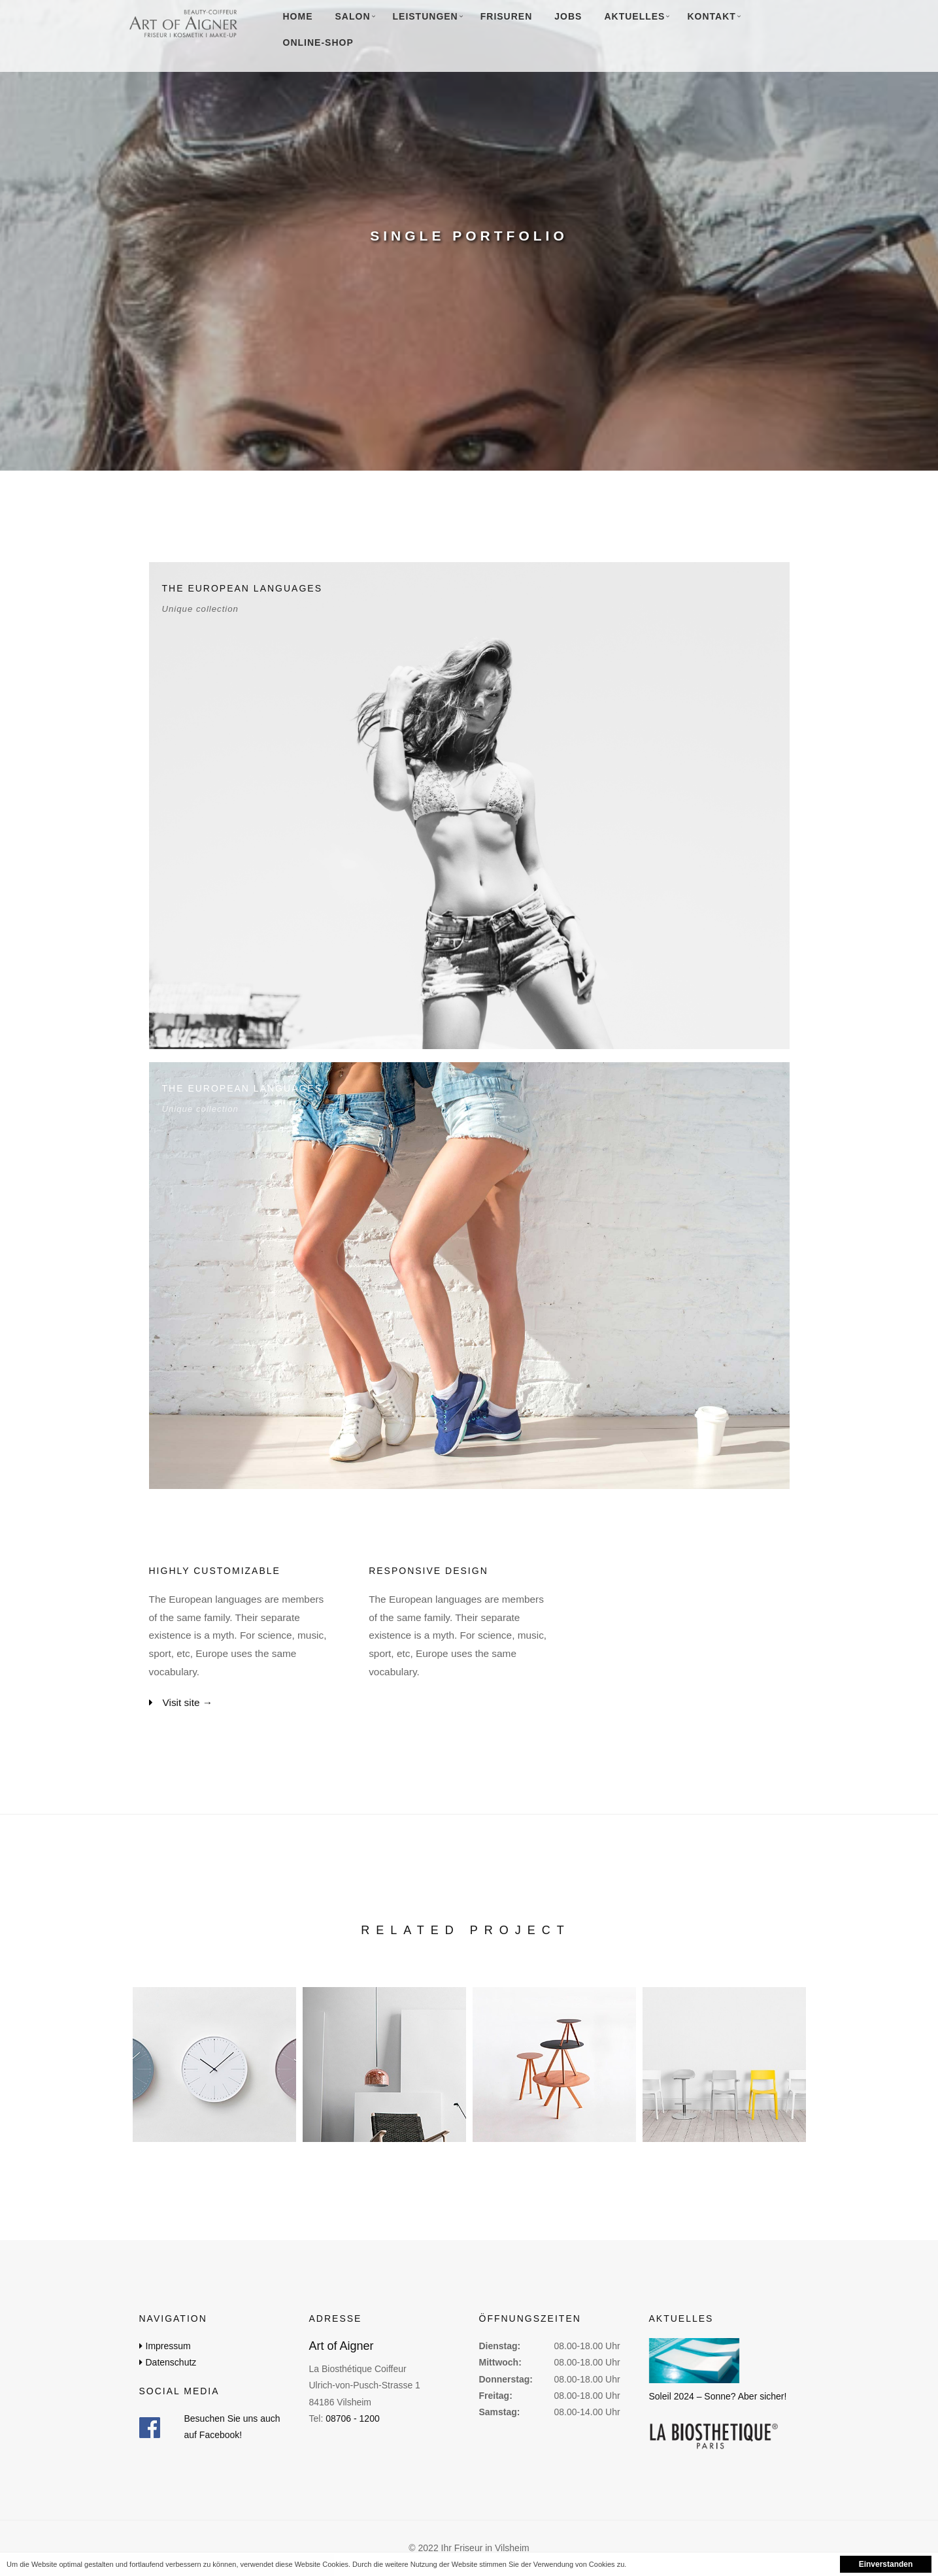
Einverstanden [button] (886, 2564)
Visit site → (188, 1702)
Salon (353, 16)
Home (298, 16)
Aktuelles (634, 16)
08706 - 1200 (353, 2418)
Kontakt (711, 16)
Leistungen (425, 16)
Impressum (168, 2346)
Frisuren (506, 16)
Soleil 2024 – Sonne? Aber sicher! (718, 2396)
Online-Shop (318, 42)
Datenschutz (171, 2362)
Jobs (568, 16)
